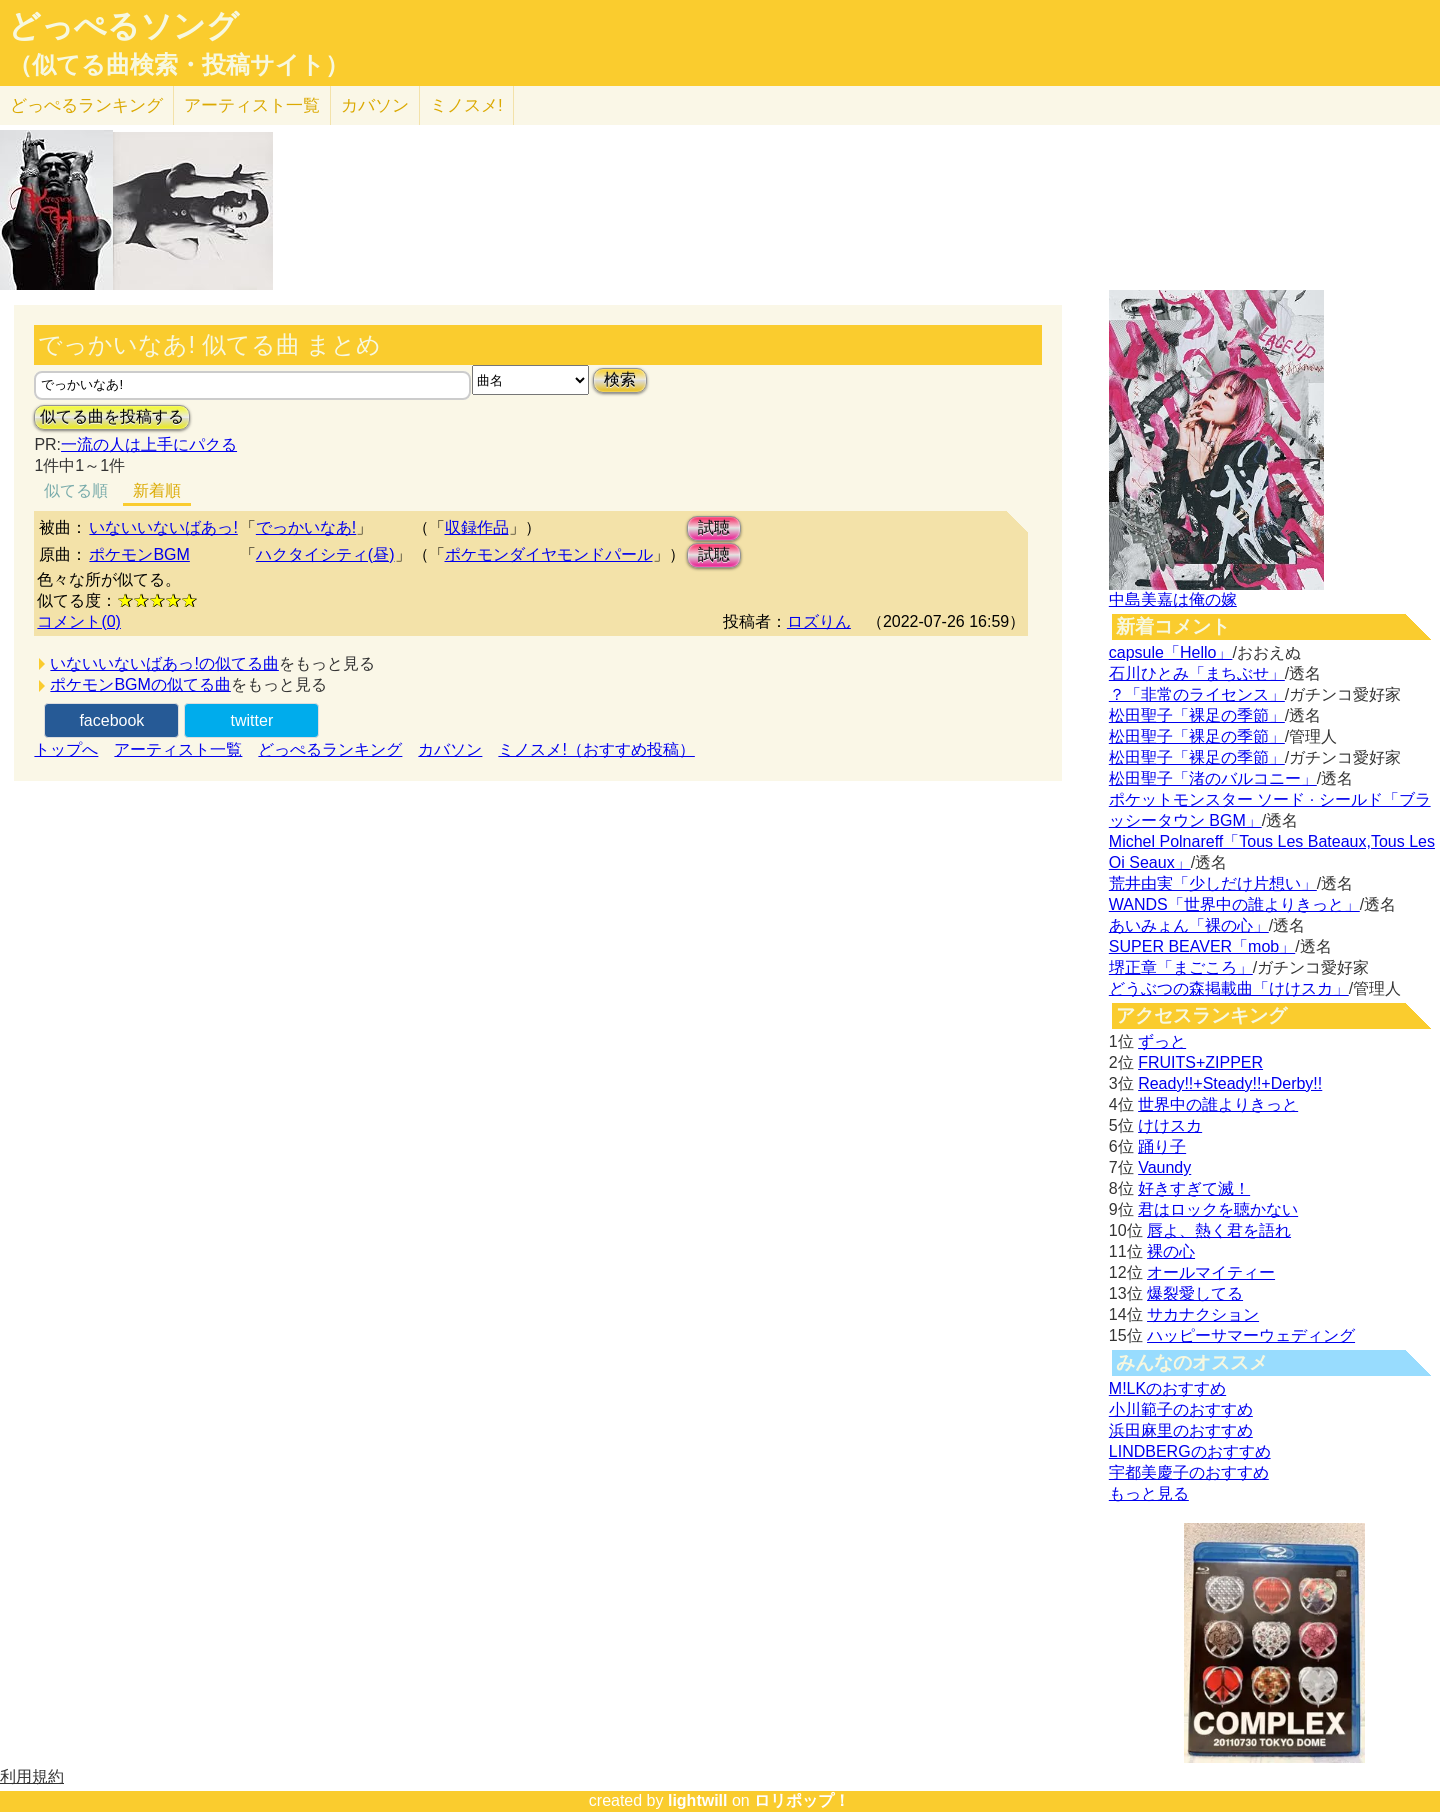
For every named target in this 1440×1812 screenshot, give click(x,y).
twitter (252, 720)
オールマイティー (1211, 1272)
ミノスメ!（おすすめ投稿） (596, 749)
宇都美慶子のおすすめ (1189, 1472)
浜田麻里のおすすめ (1181, 1430)
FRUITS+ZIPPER (1200, 1062)
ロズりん (819, 621)
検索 (620, 379)
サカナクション (1203, 1314)
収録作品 (477, 527)
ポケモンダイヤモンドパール (549, 554)
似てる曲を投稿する (112, 416)
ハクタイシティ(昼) (325, 554)
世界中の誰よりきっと (1218, 1104)
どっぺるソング (123, 26)
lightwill (698, 1800)
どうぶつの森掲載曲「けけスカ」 (1229, 988)
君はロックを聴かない (1218, 1209)
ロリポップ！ (802, 1800)
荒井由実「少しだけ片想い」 (1213, 883)
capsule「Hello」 (1171, 652)
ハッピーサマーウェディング (1251, 1335)
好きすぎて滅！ (1194, 1188)
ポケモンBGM (139, 554)
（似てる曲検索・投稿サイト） (178, 65)
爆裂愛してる (1195, 1293)
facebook (111, 720)
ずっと (1162, 1041)
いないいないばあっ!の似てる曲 (164, 663)
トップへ (66, 749)
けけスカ (1170, 1125)
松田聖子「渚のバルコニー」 (1213, 778)
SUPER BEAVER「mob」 (1202, 946)
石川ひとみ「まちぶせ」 (1197, 673)
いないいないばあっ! (163, 527)
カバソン (375, 105)
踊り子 (1162, 1146)
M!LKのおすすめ (1167, 1388)
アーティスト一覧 (178, 749)
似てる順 (76, 490)
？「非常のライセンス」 (1197, 694)
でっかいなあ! (306, 527)
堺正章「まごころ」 (1181, 967)
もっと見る (1149, 1493)
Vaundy (1164, 1167)
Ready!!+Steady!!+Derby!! (1230, 1083)
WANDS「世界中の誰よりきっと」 (1234, 904)
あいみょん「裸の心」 (1189, 925)
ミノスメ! (466, 105)
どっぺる (86, 105)
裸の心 (1171, 1251)
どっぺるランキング (330, 749)
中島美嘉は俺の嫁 (1173, 599)
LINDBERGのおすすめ (1190, 1451)
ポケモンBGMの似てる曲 (140, 684)
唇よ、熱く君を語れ (1219, 1230)
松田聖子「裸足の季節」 (1197, 715)
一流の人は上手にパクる (149, 444)
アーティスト (252, 105)
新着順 (157, 490)
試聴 (714, 527)
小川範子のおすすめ (1181, 1409)
